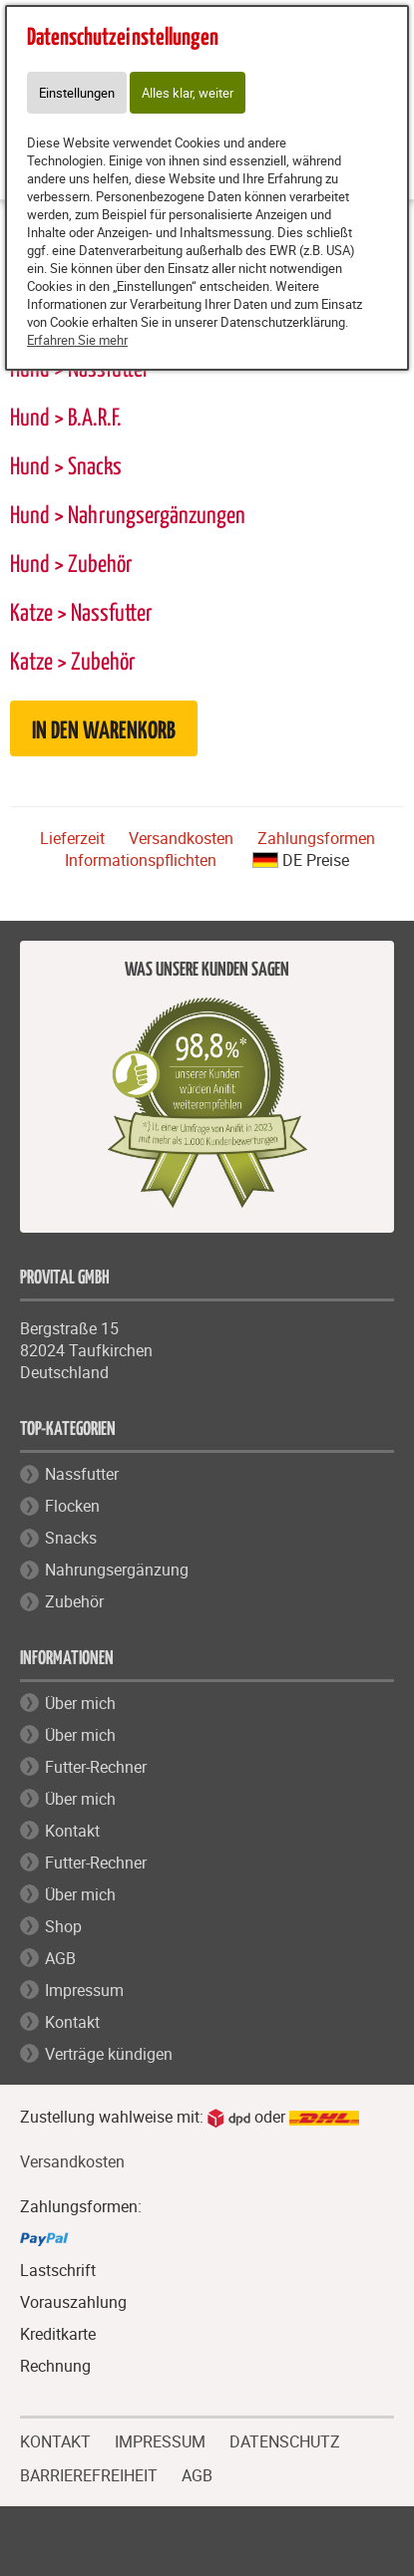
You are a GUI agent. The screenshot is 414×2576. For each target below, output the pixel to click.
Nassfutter (82, 1474)
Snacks (71, 1538)
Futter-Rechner (96, 1767)
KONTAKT (55, 2439)
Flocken (72, 1506)
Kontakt (72, 1831)
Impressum (84, 1990)
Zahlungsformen (316, 838)
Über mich (80, 1703)
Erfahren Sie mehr (77, 340)
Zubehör (74, 1601)
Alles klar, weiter (187, 93)
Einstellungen (77, 93)
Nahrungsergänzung (117, 1569)
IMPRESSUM (160, 2439)
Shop (63, 1926)
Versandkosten (181, 838)
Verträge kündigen (109, 2054)
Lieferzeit (72, 838)
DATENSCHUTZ (284, 2439)
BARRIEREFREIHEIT (89, 2473)
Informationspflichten (140, 860)
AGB (60, 1958)
